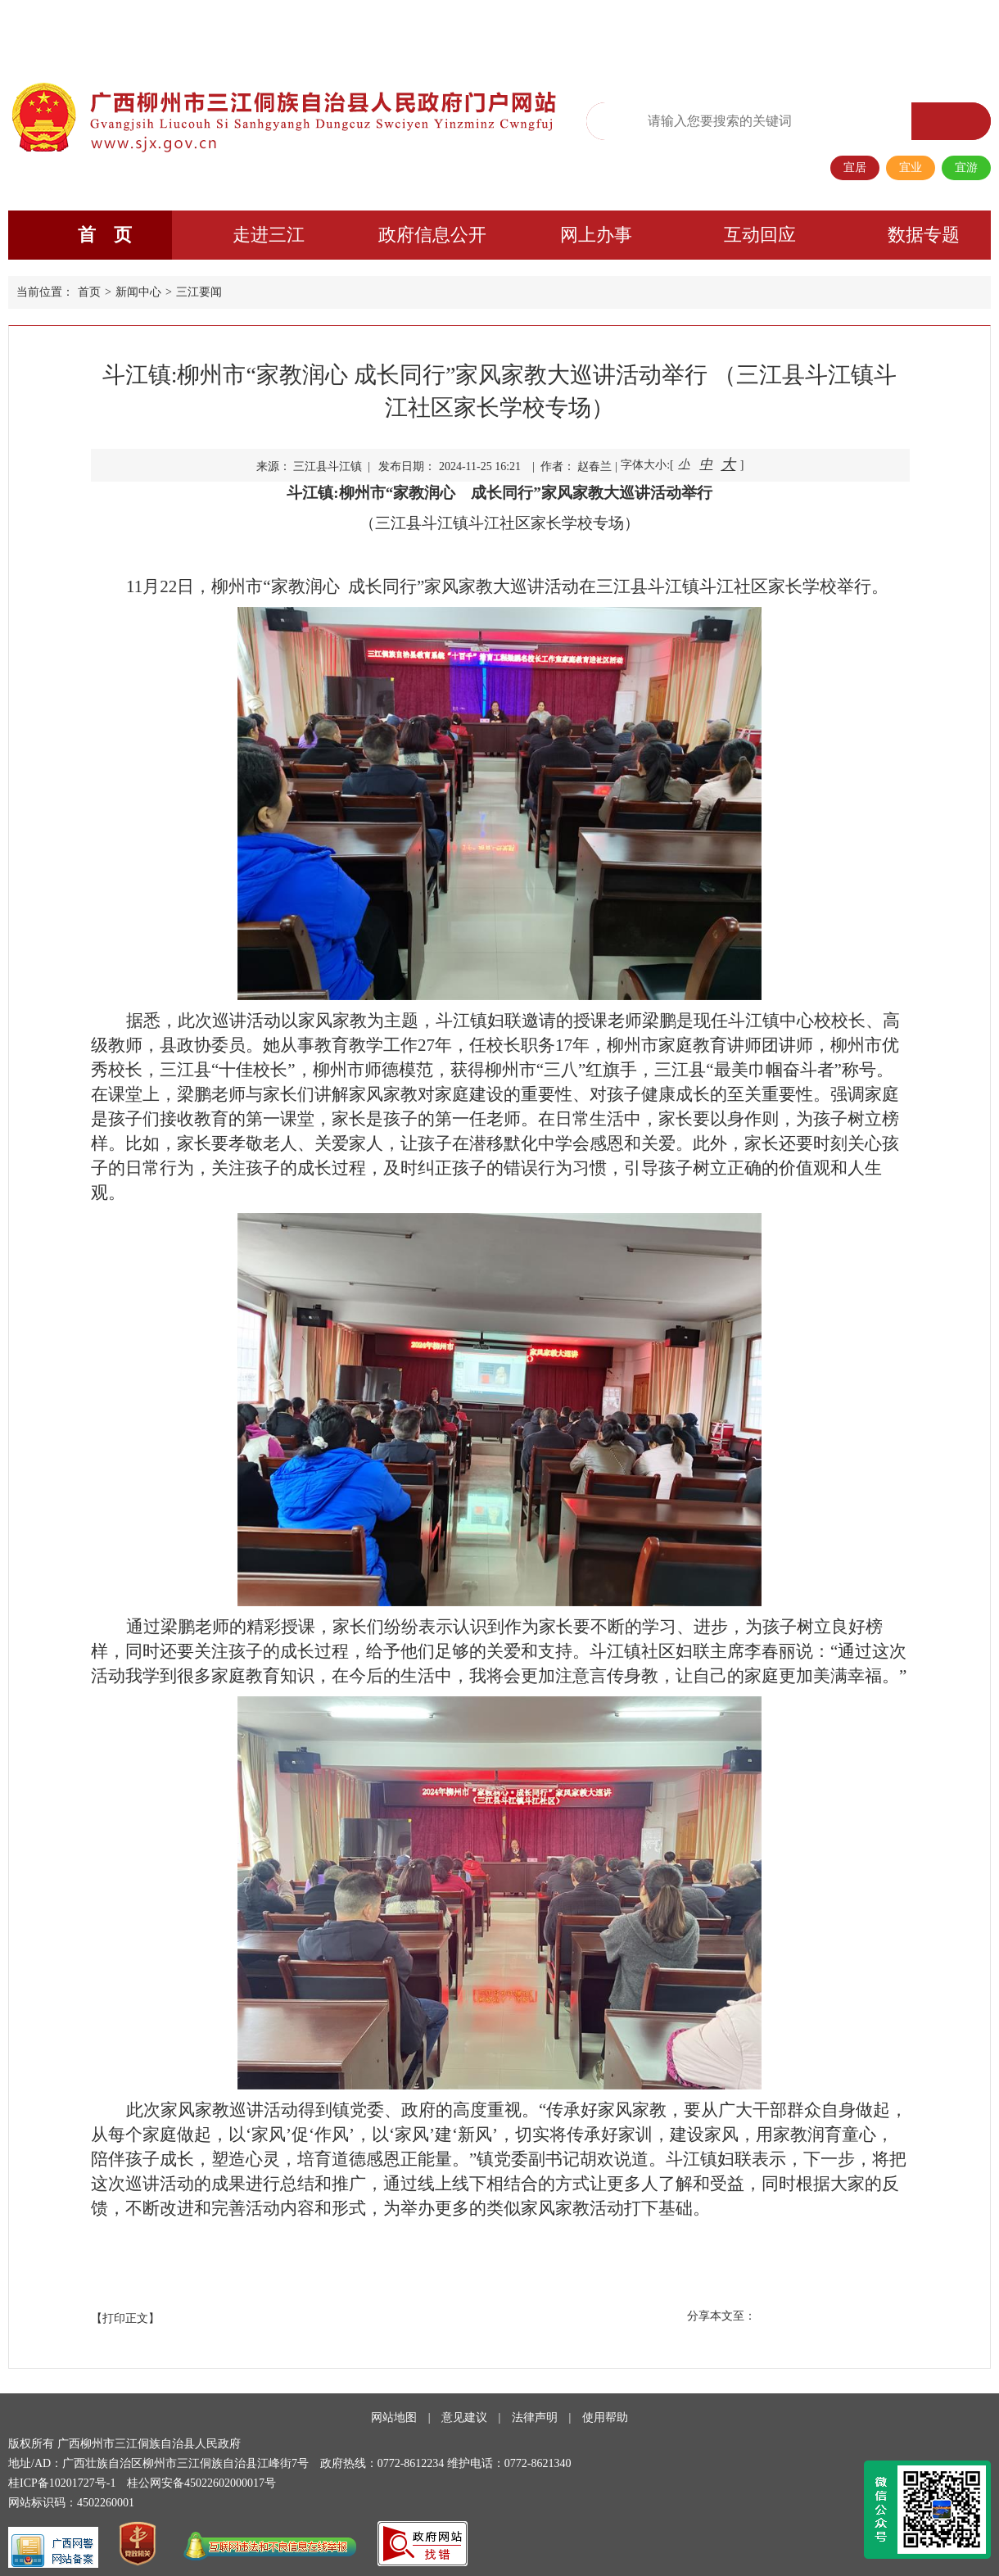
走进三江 (269, 234)
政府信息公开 (432, 234)
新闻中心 (138, 292)
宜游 (966, 167)
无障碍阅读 (667, 30)
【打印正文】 (125, 2318)
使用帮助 (605, 2417)
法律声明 (535, 2417)
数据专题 (924, 234)
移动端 (827, 29)
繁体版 (724, 29)
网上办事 (596, 234)
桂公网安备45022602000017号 (201, 2483)
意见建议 (464, 2417)
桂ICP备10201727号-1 (61, 2483)
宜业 (910, 167)
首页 (89, 292)
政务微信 (775, 29)
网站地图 (394, 2417)
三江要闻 (199, 292)
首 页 (105, 234)
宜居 (854, 167)
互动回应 (760, 234)
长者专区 (878, 29)
